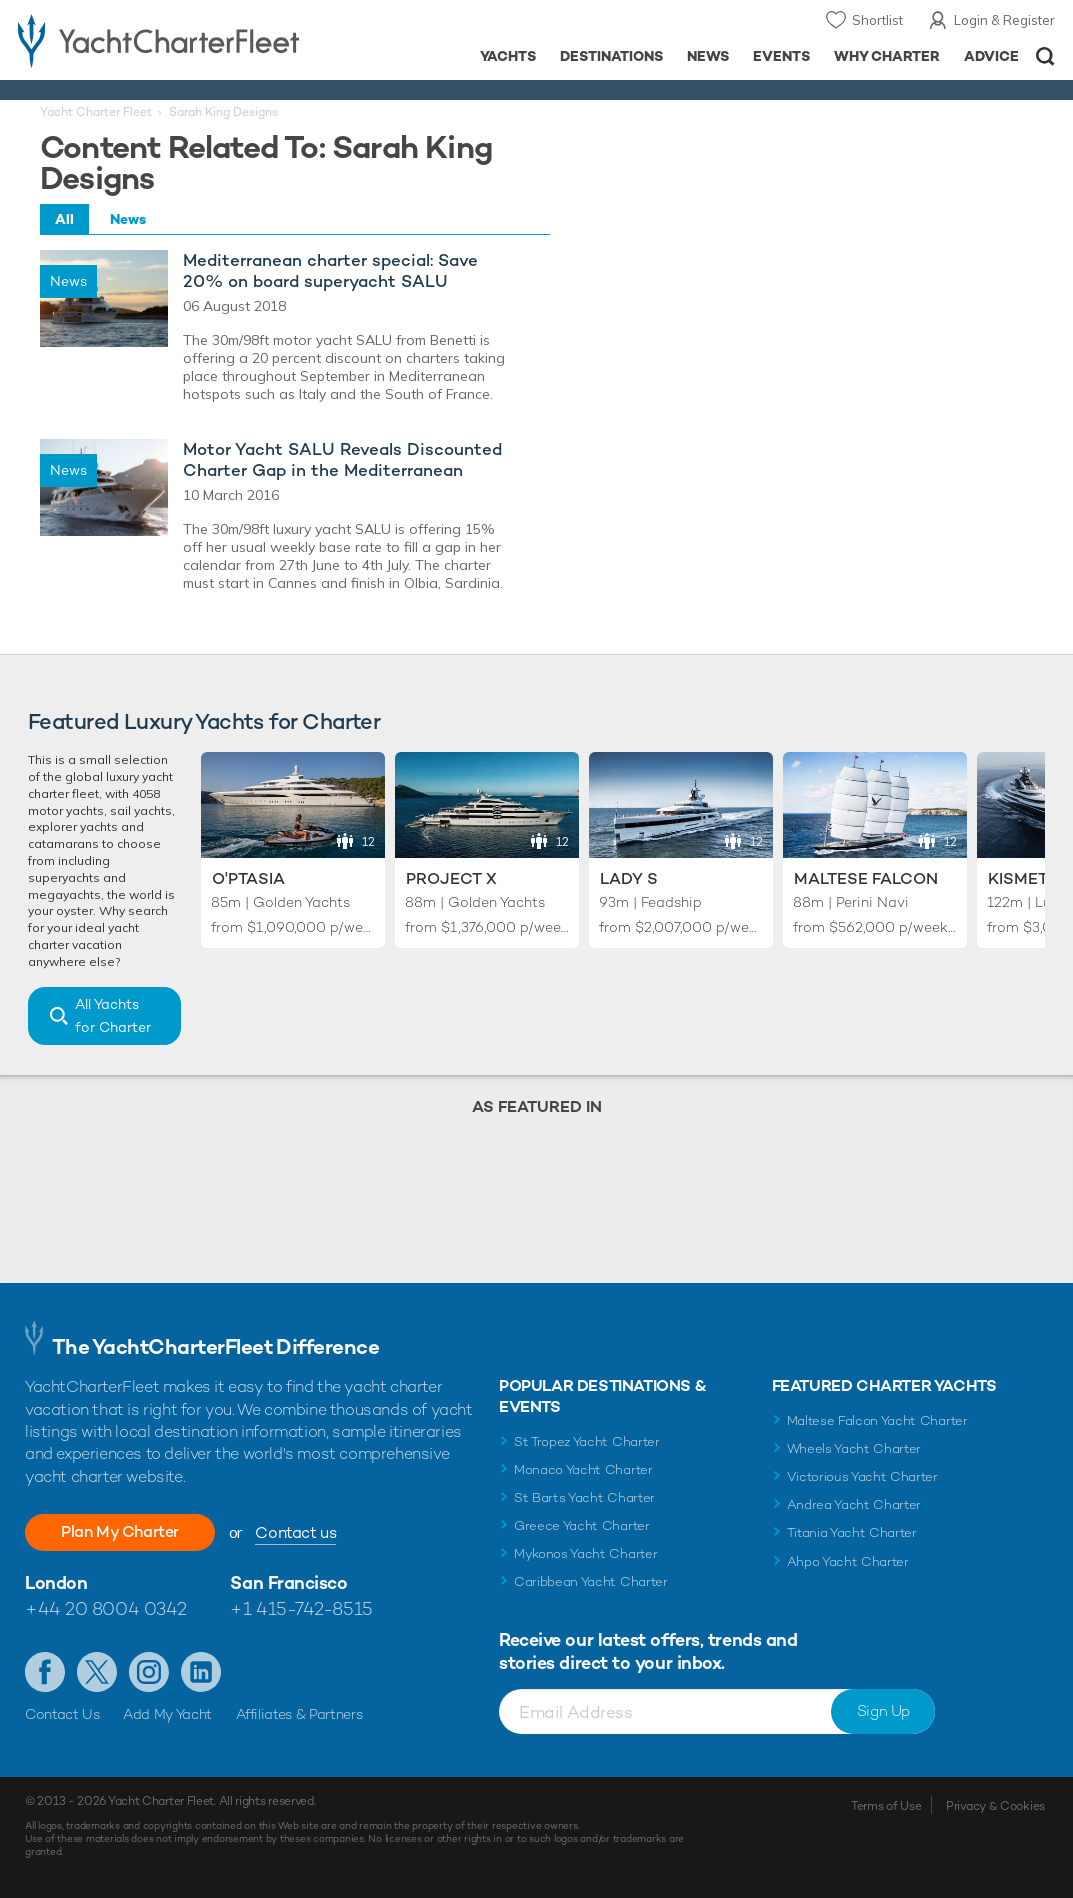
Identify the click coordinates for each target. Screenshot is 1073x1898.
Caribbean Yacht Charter (591, 1581)
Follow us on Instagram (149, 1672)
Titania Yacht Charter (852, 1532)
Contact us (295, 1532)
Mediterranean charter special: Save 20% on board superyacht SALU (330, 271)
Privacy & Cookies (995, 1806)
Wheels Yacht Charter (854, 1448)
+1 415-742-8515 (301, 1608)
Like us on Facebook (45, 1672)
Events (781, 56)
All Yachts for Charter (113, 1015)
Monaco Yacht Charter (583, 1469)
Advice (991, 56)
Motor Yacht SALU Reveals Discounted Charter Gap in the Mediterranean (342, 460)
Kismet (1018, 878)
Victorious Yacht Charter (862, 1476)
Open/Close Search (1045, 56)
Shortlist (877, 20)
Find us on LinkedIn (201, 1672)
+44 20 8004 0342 (106, 1608)
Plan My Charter (120, 1531)
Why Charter (887, 56)
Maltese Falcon (866, 878)
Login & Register (1004, 20)
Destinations (611, 56)
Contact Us (62, 1714)
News (708, 56)
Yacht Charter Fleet (96, 112)
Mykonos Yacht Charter (585, 1553)
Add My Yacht (167, 1714)
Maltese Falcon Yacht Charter (877, 1420)
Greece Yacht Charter (582, 1525)
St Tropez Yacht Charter (587, 1441)
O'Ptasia (248, 878)
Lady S (629, 878)
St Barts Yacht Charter (584, 1497)
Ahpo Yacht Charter (848, 1561)
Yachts (508, 56)
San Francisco (288, 1582)
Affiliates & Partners (299, 1714)
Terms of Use (886, 1806)
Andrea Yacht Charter (854, 1504)
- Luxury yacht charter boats (168, 40)
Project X (451, 878)
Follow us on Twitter (97, 1672)
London (56, 1582)
